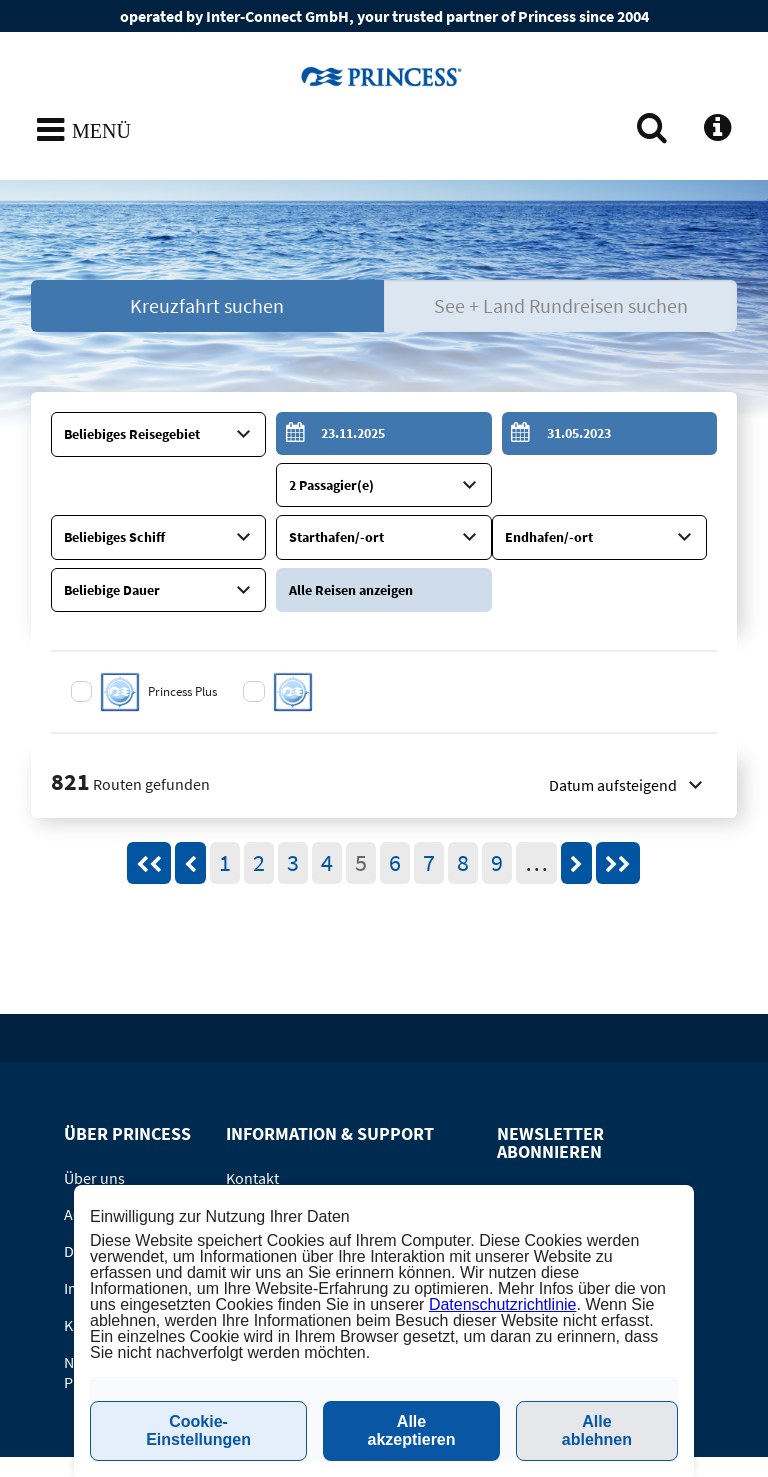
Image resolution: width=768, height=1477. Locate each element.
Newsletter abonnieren (570, 1158)
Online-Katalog (276, 1160)
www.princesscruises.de (384, 76)
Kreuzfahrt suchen (207, 305)
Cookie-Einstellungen (198, 1430)
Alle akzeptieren (411, 1430)
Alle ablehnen (597, 1430)
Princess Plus (184, 637)
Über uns (94, 1123)
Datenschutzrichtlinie (503, 1304)
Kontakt (252, 1123)
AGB (78, 1160)
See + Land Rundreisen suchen (561, 305)
